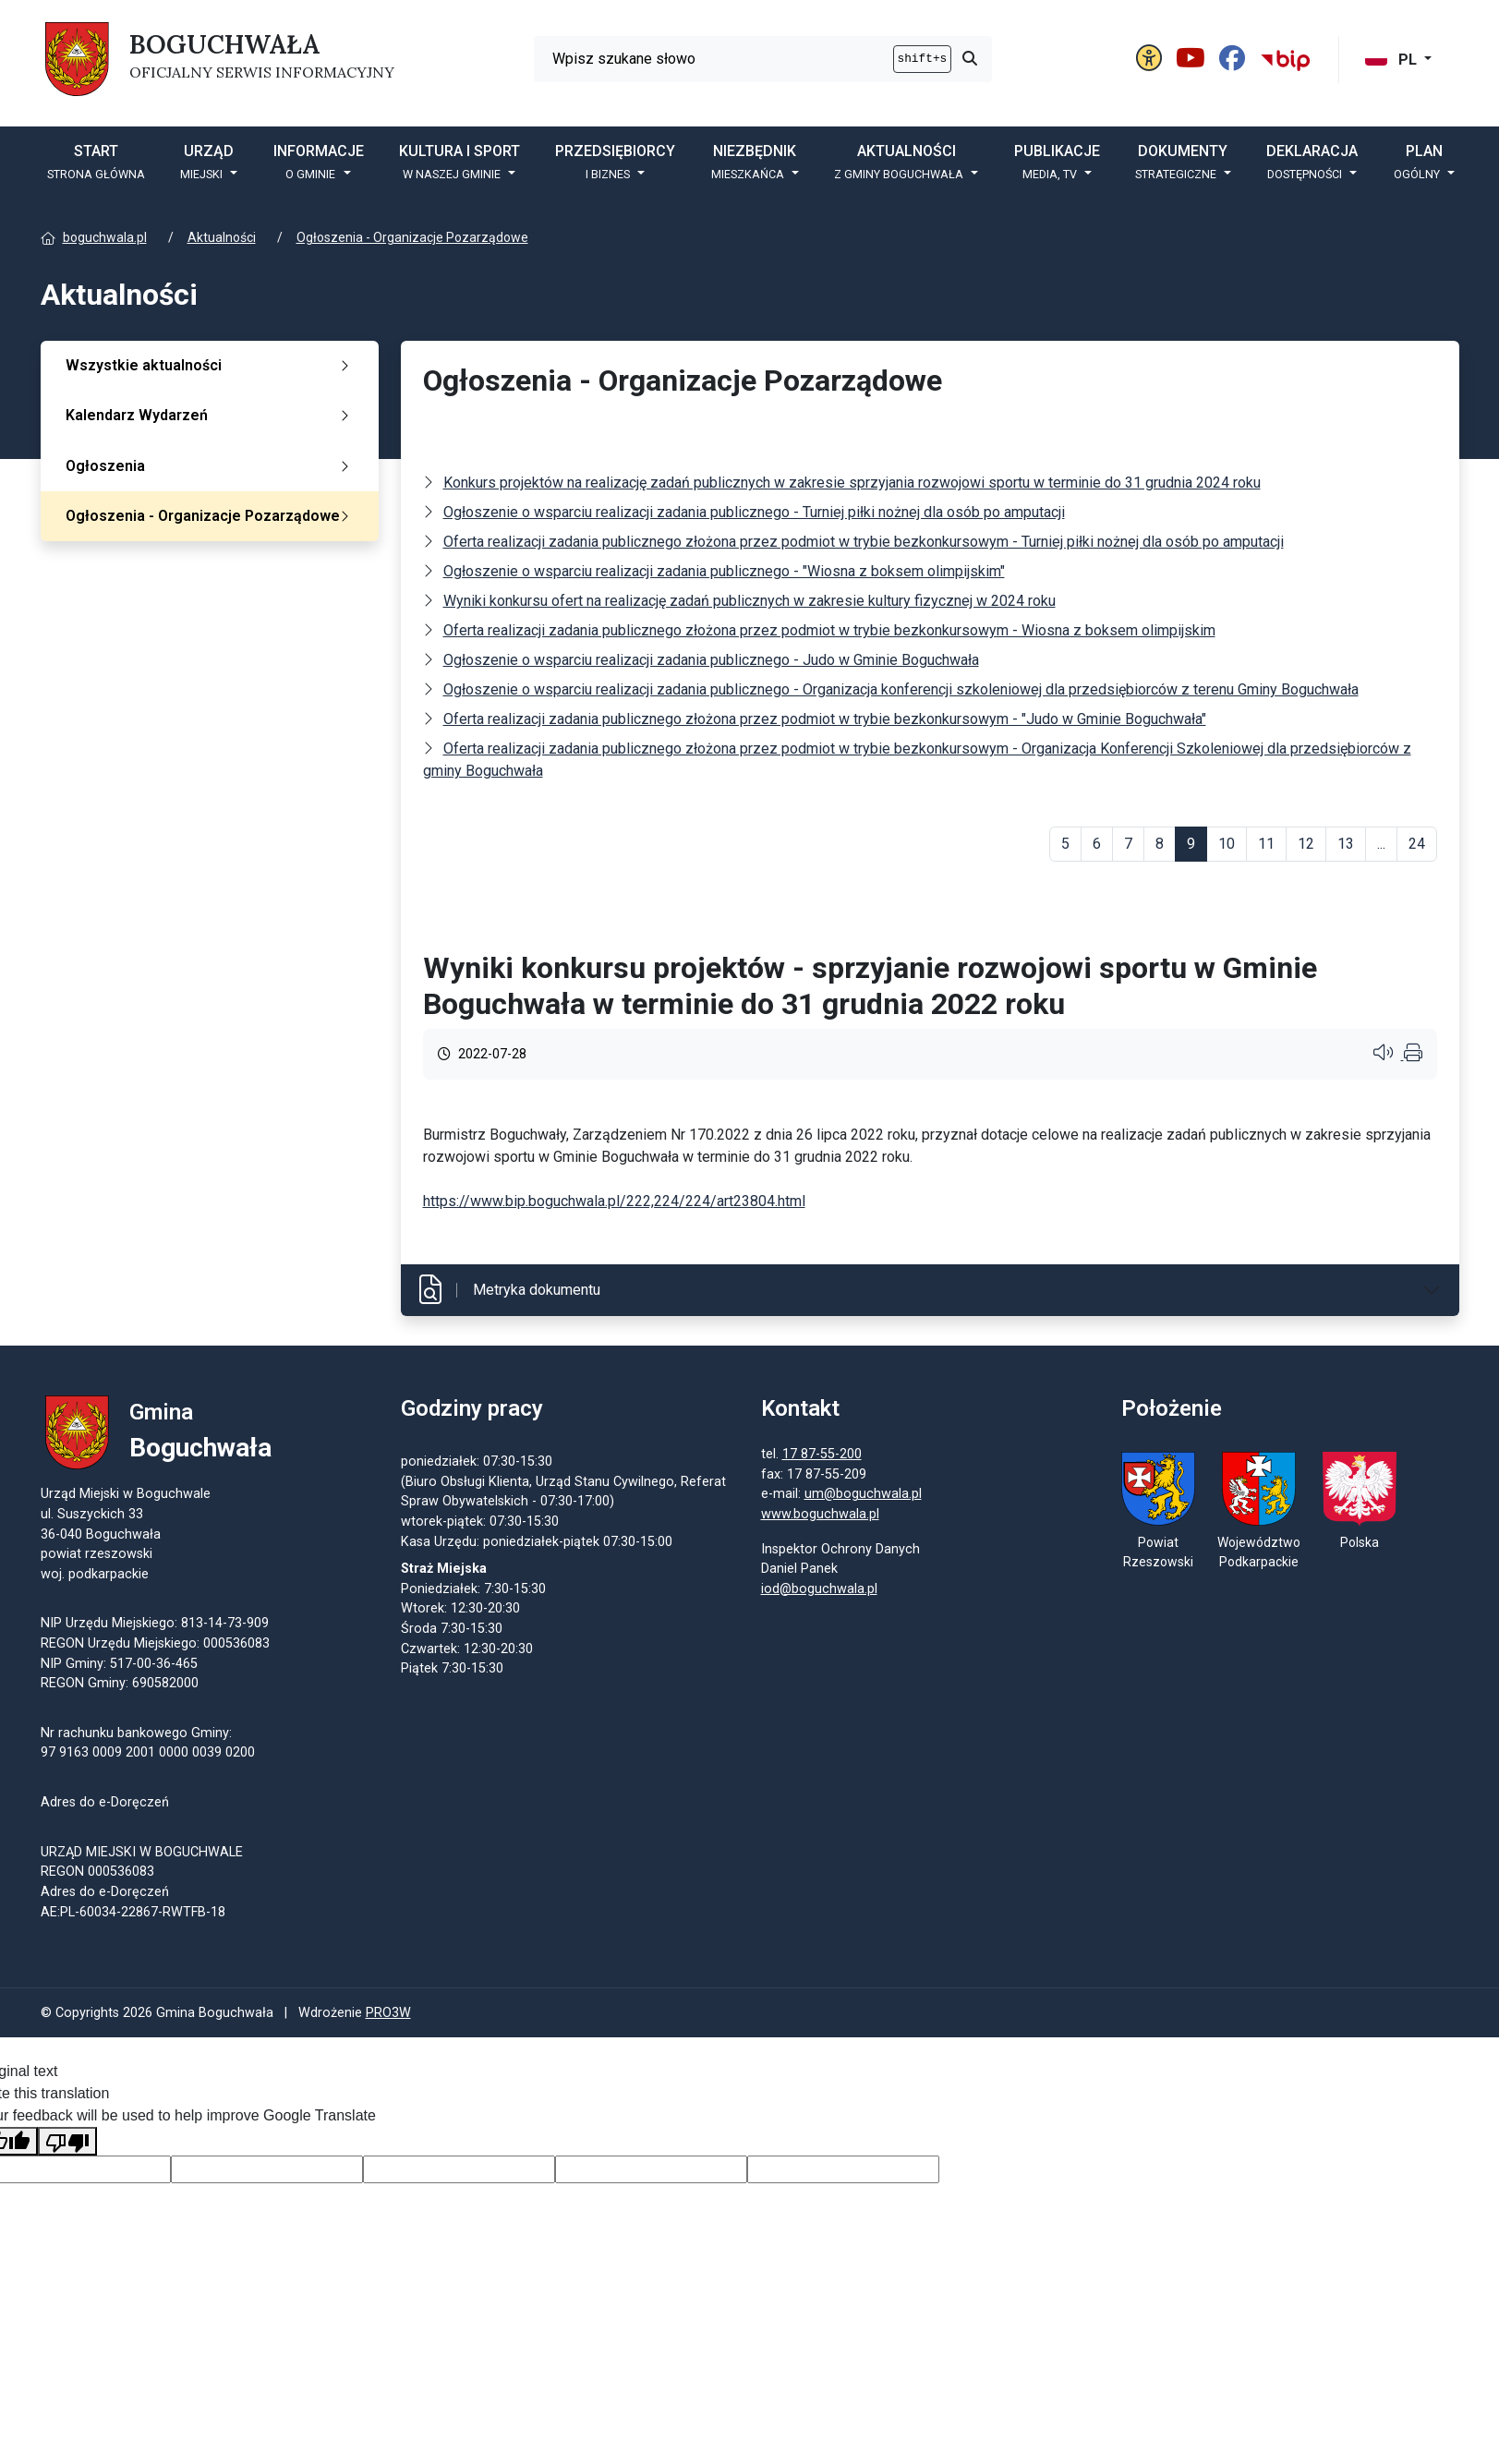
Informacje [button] (318, 162)
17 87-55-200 (822, 1456)
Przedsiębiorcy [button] (615, 162)
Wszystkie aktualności (211, 365)
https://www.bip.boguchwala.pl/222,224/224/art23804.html (614, 1201)
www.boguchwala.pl (820, 1516)
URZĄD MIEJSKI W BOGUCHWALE (142, 1853)
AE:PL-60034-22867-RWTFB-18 (133, 1913)
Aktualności (221, 237)
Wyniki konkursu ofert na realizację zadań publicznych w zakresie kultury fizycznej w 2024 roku (749, 601)
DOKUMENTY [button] (1181, 162)
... (1381, 843)
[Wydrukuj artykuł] (1413, 1054)
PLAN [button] (1419, 162)
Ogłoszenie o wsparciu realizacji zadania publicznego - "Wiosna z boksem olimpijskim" (724, 571)
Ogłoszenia (211, 466)
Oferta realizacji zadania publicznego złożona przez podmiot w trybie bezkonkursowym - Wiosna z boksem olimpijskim (829, 630)
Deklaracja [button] (1312, 162)
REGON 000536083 (97, 1873)
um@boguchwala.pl (863, 1496)
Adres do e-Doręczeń (105, 1893)
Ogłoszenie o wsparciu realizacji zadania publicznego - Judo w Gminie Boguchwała (711, 660)
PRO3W (388, 2015)
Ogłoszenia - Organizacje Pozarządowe (412, 237)
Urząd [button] (207, 162)
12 (1306, 843)
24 (1416, 843)
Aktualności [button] (900, 162)
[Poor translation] (67, 2144)
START (96, 161)
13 (1345, 843)
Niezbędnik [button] (754, 162)
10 (1226, 843)
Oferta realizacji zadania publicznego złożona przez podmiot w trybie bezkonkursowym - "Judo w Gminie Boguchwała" (824, 719)
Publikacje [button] (1057, 162)
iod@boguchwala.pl (819, 1590)
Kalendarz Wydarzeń (211, 415)
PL (1392, 59)
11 (1266, 843)
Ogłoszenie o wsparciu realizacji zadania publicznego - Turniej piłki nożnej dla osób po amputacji (754, 512)
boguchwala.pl (105, 237)
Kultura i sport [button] (459, 162)
